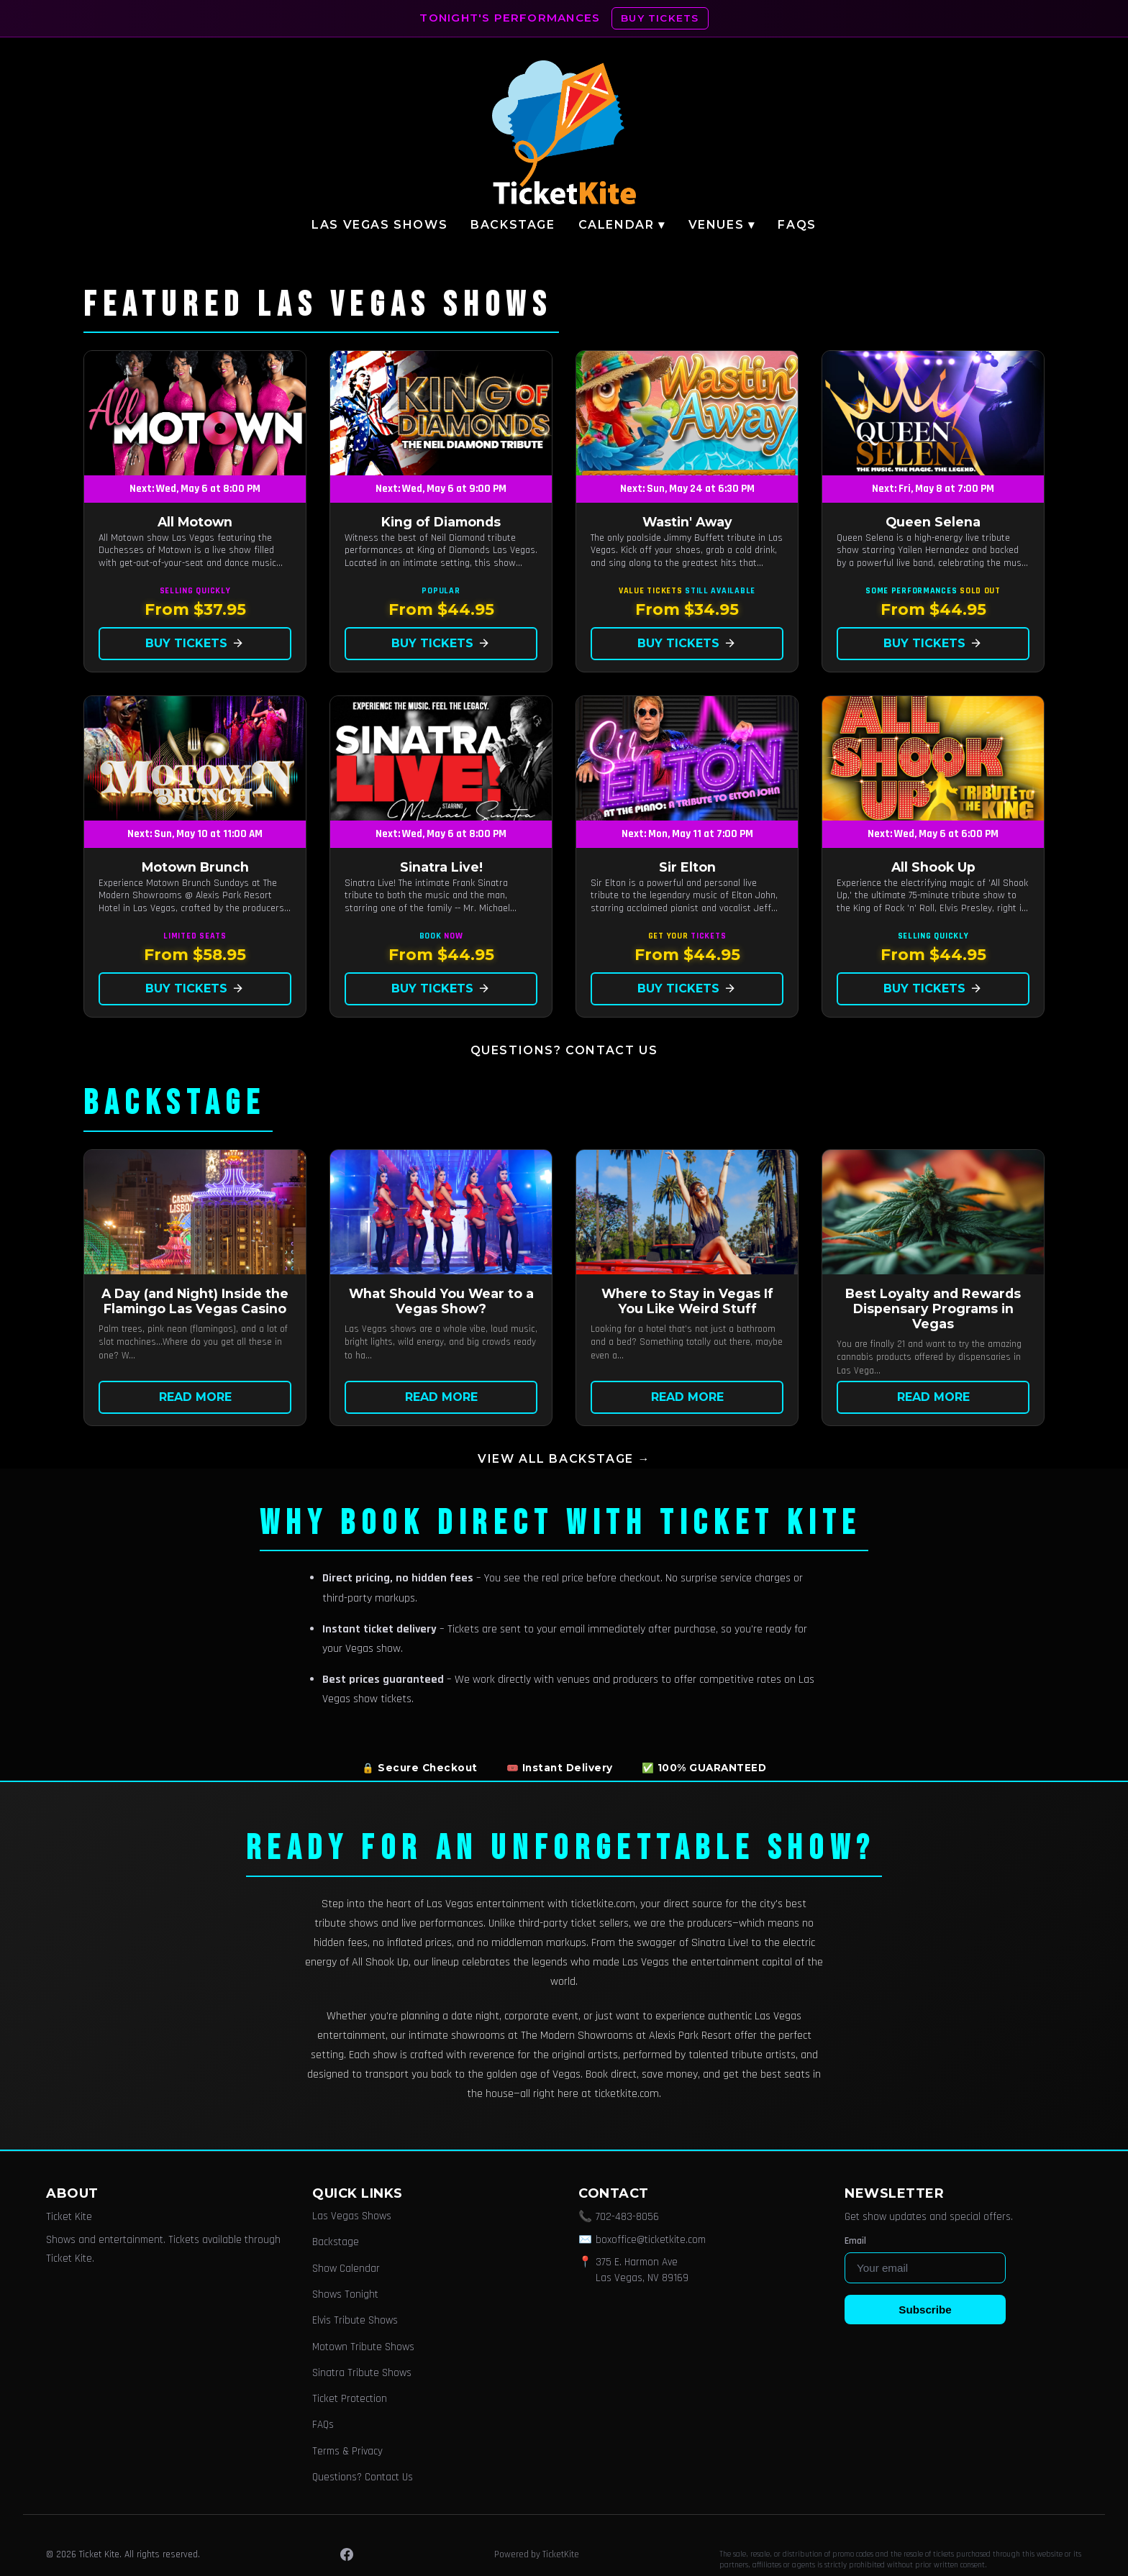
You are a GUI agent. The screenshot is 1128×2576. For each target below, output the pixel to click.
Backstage (512, 225)
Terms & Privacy (347, 2451)
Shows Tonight (345, 2294)
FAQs (797, 225)
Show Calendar (346, 2268)
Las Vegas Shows (379, 225)
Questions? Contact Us (564, 1050)
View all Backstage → (564, 1459)
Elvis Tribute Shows (355, 2320)
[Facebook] (346, 2554)
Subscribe (925, 2309)
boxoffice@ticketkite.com (651, 2240)
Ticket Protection (349, 2399)
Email (855, 2240)
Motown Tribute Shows (363, 2347)
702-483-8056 (627, 2217)
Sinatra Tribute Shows (361, 2373)
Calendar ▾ (621, 225)
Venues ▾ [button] (721, 225)
